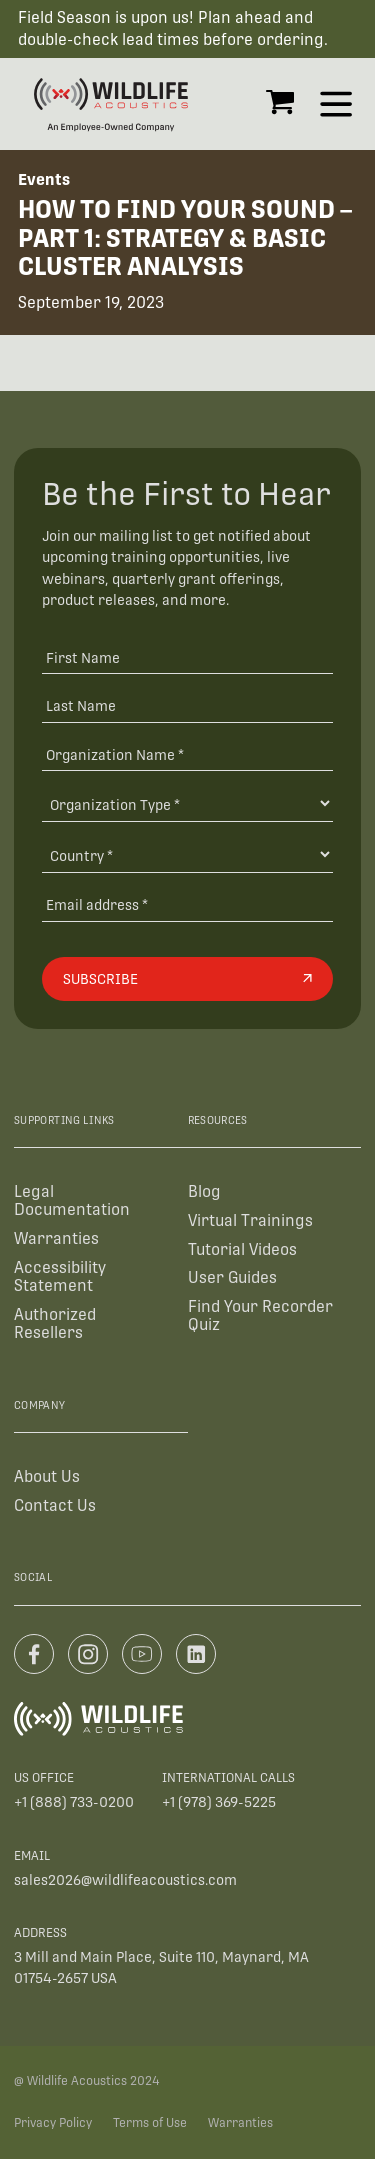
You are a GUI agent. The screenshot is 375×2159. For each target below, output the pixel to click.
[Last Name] (187, 705)
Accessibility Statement (60, 1276)
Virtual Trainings (250, 1220)
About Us (47, 1476)
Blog (204, 1191)
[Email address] (187, 904)
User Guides (232, 1277)
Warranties (56, 1238)
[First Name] (187, 656)
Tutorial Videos (242, 1249)
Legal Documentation (72, 1200)
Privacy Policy (53, 2123)
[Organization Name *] (187, 754)
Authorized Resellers (55, 1323)
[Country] (187, 854)
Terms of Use (150, 2123)
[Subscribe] (187, 979)
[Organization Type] (187, 803)
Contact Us (55, 1505)
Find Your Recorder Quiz (260, 1315)
